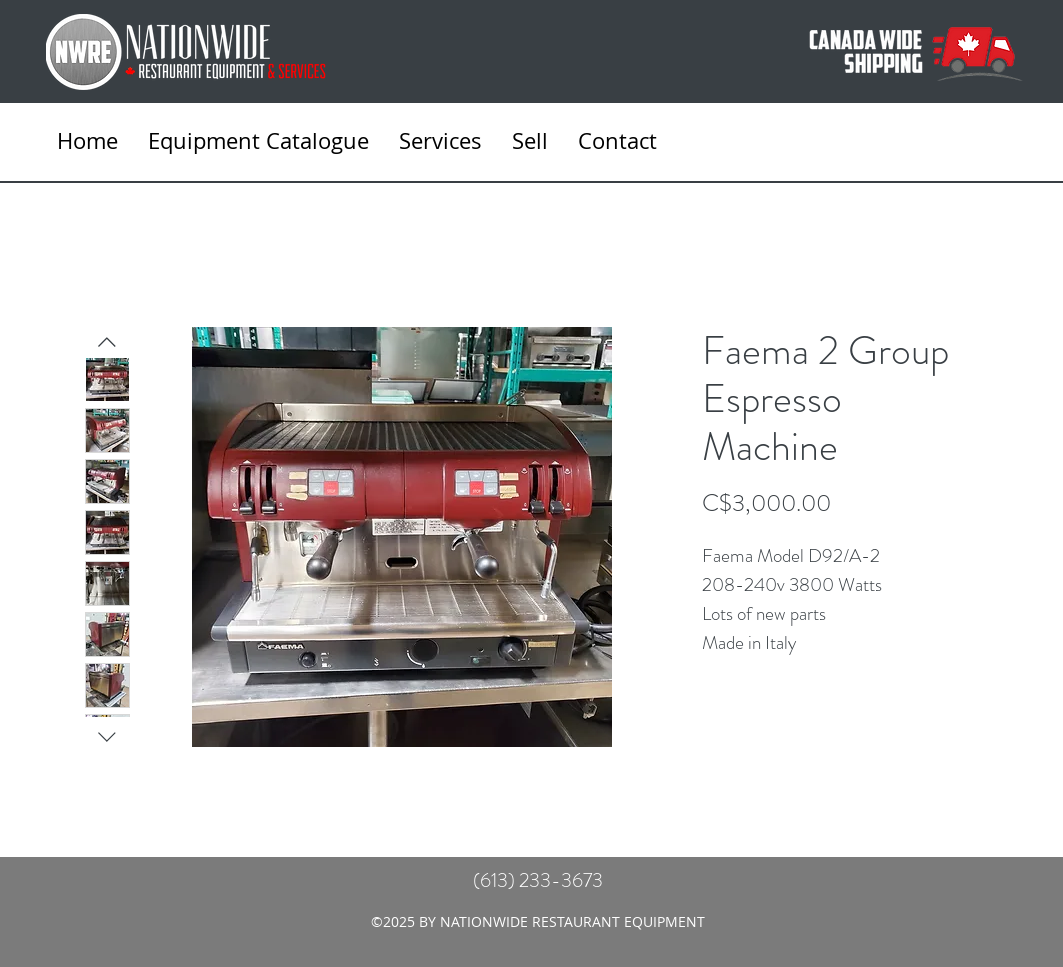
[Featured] (402, 536)
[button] (440, 140)
